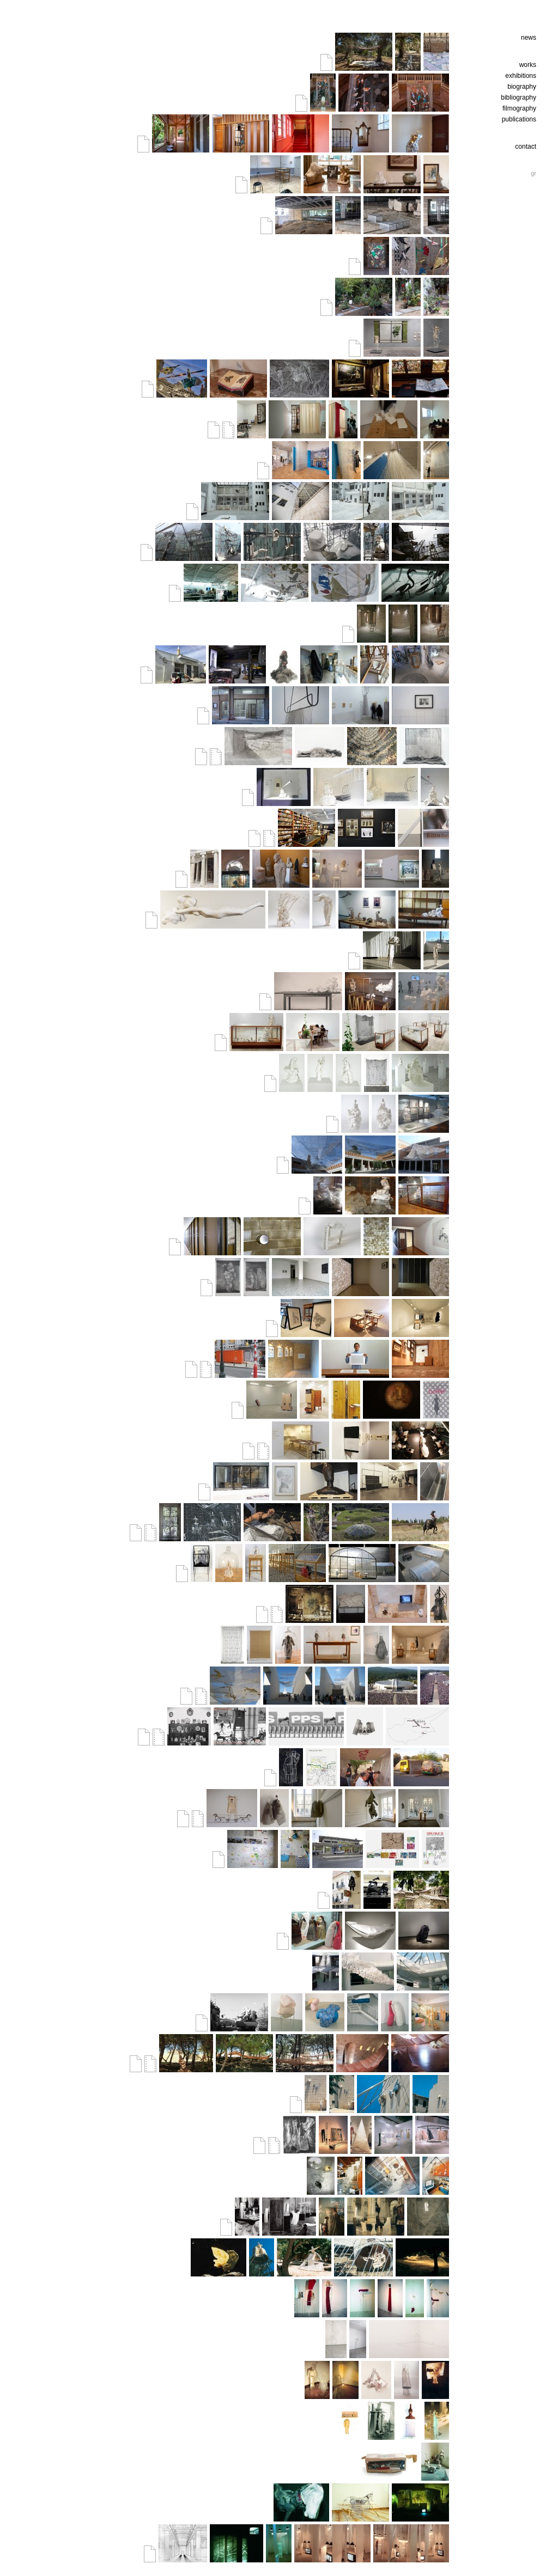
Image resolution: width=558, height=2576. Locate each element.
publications (519, 119)
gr (533, 173)
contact (525, 146)
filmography (519, 108)
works (527, 65)
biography (521, 86)
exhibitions (520, 76)
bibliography (518, 97)
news (528, 37)
